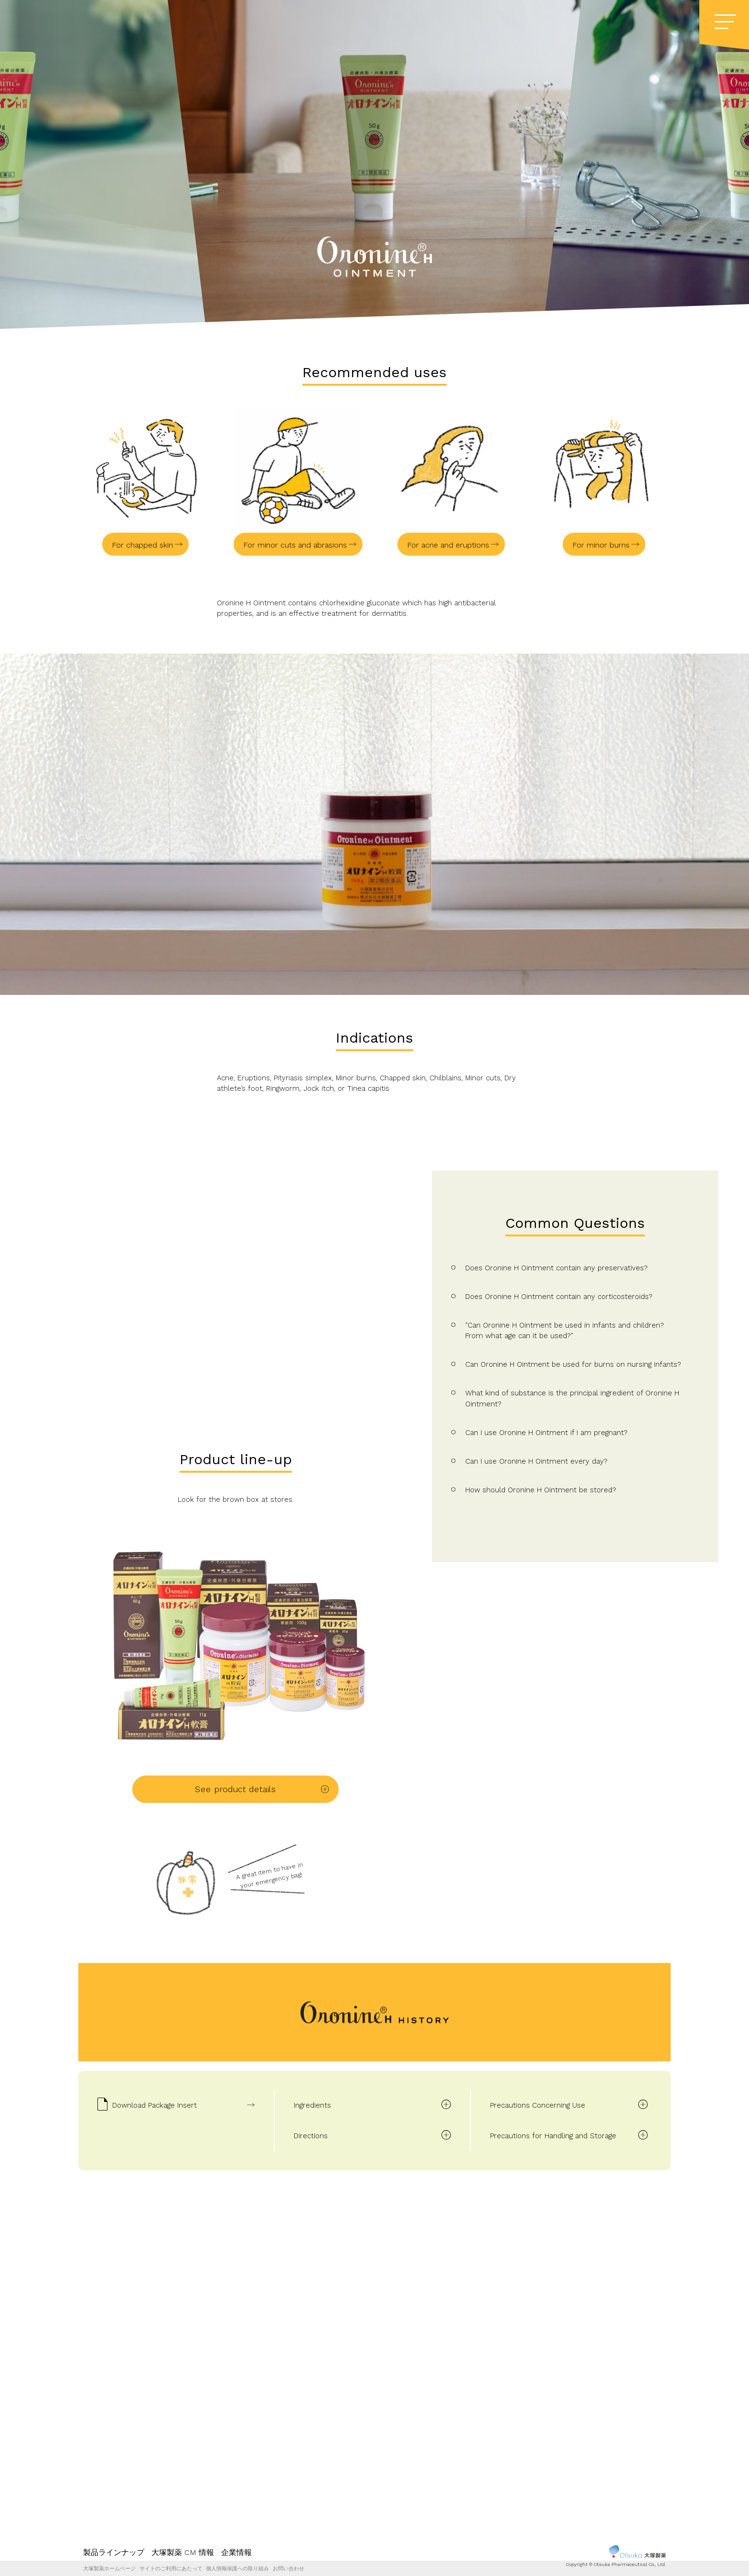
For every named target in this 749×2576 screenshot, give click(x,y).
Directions (311, 2136)
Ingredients (312, 2105)
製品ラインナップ (113, 2552)
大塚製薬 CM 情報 (182, 2552)
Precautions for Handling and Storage (553, 2136)
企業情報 (236, 2552)
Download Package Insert (154, 2105)
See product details (235, 1789)
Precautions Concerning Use (537, 2105)
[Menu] (724, 22)
